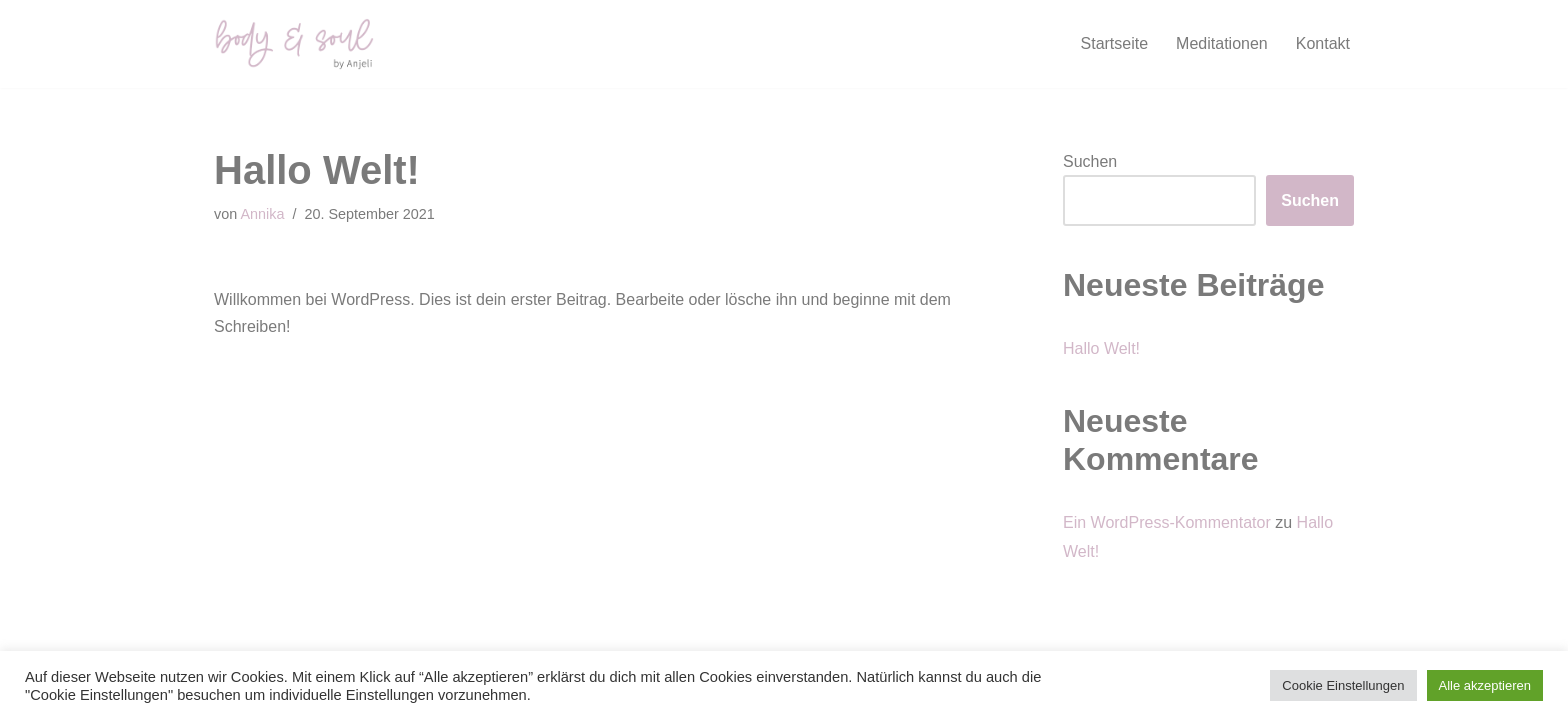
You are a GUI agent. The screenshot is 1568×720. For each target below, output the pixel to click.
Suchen (1090, 161)
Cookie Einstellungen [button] (1343, 685)
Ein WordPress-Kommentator (1167, 522)
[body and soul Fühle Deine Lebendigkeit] (294, 44)
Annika (262, 214)
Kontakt (1323, 43)
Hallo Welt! (1101, 348)
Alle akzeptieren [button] (1485, 685)
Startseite (1115, 43)
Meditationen (1222, 43)
